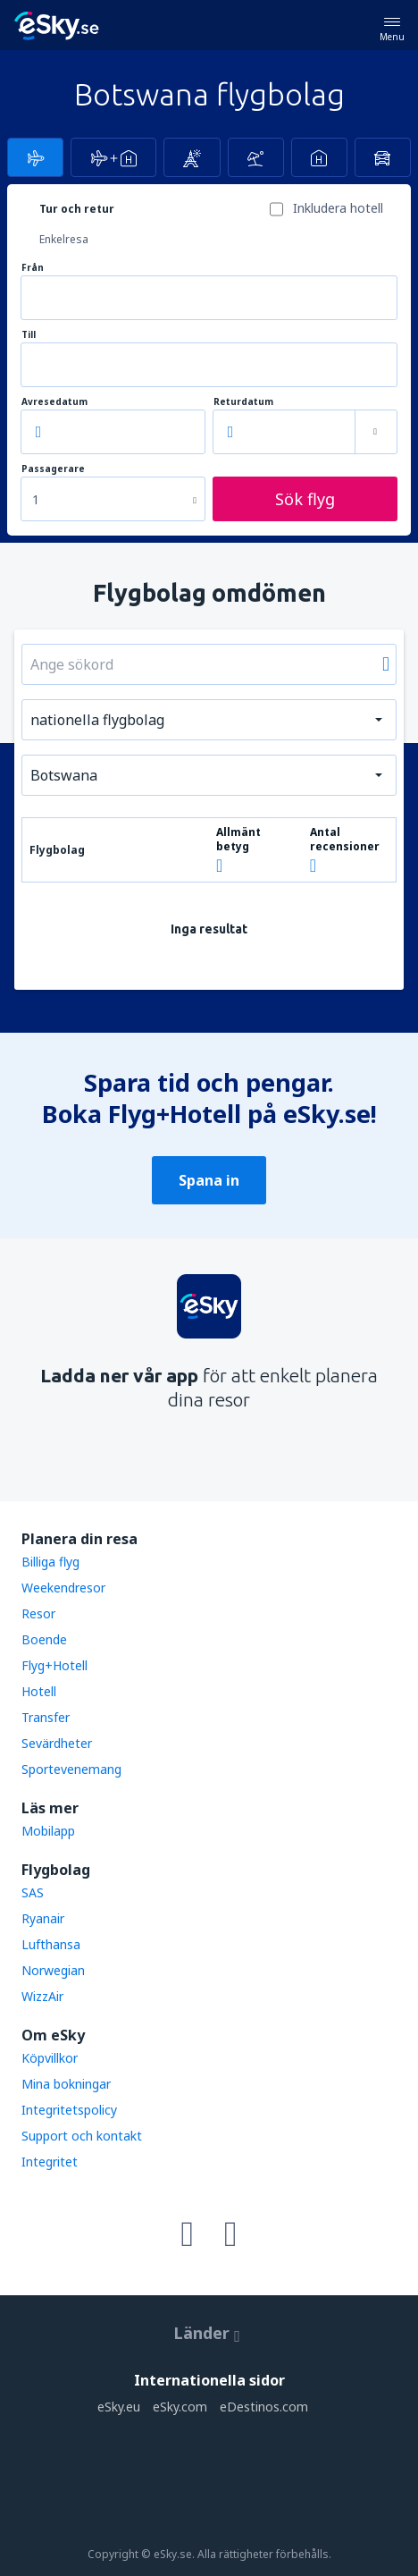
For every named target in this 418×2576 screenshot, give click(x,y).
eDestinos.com (264, 2406)
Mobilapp (48, 1830)
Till (28, 335)
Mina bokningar (66, 2083)
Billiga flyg (50, 1561)
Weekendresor (63, 1587)
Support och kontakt (81, 2135)
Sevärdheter (56, 1743)
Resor (38, 1613)
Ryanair (42, 1918)
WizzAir (42, 1996)
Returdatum (243, 402)
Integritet (49, 2161)
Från (32, 268)
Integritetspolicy (69, 2109)
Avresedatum (54, 402)
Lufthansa (50, 1944)
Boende (44, 1639)
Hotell (38, 1691)
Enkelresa (63, 239)
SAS (32, 1892)
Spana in (209, 1180)
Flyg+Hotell (54, 1665)
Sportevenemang (71, 1769)
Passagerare (53, 469)
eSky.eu (118, 2406)
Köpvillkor (49, 2057)
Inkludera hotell (338, 207)
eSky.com (180, 2406)
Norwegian (53, 1970)
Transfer (45, 1717)
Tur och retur (76, 208)
